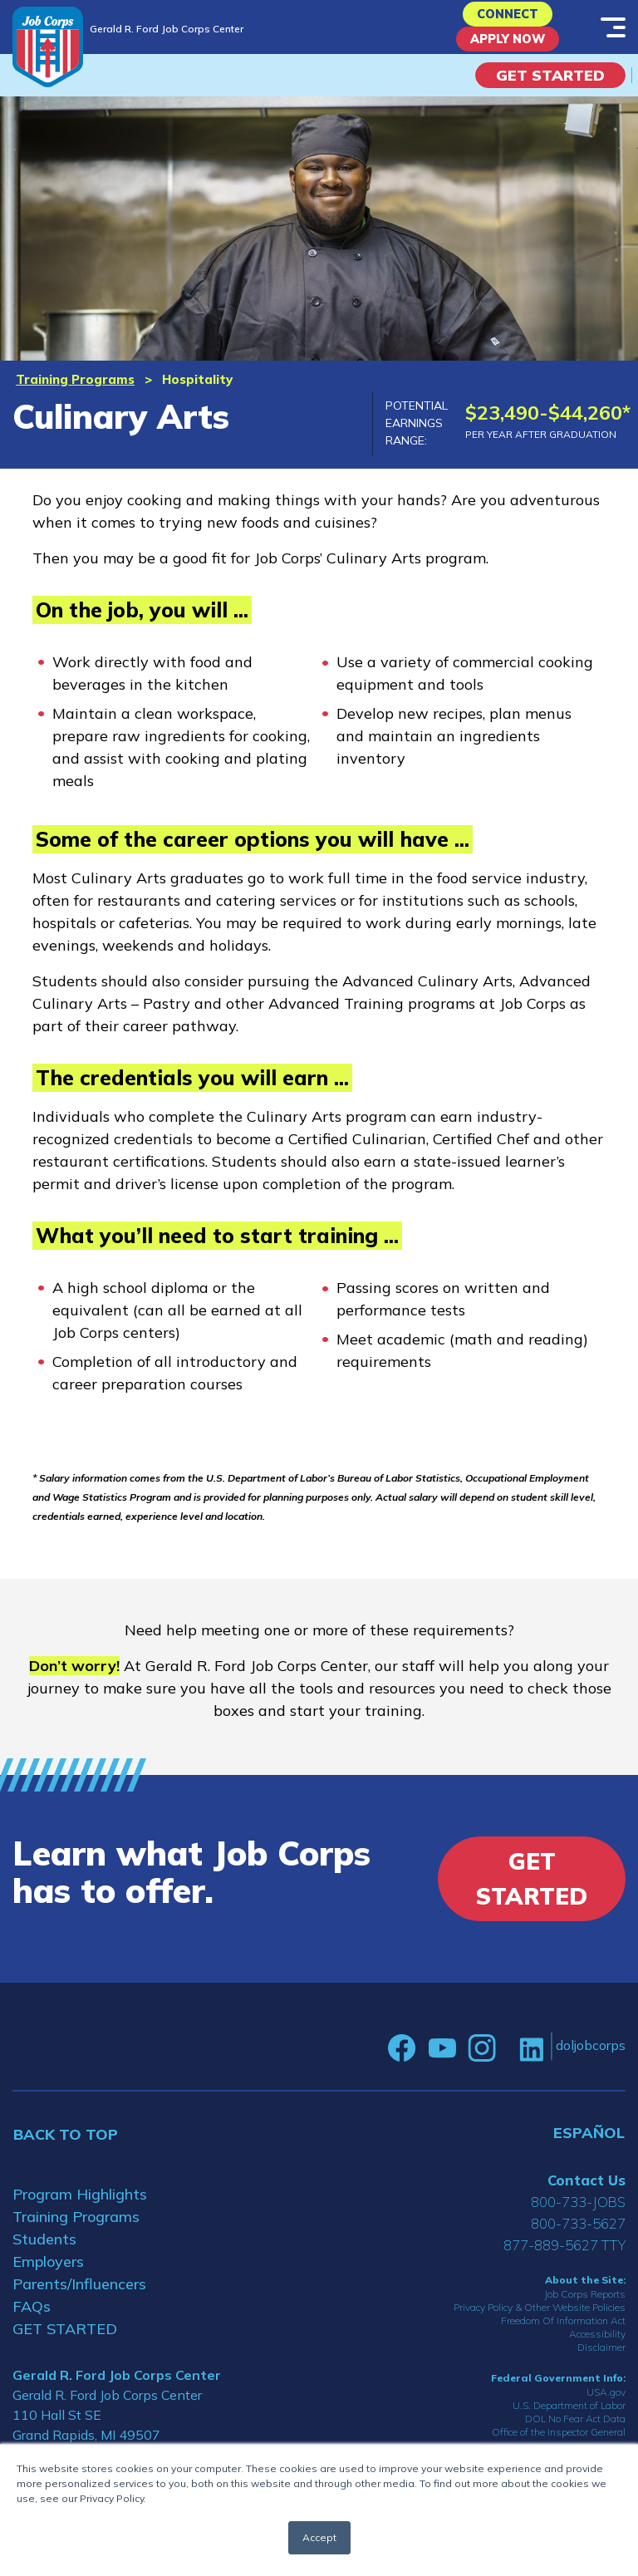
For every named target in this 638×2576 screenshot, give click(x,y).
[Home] (47, 47)
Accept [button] (319, 2537)
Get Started (550, 90)
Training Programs (75, 394)
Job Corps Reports (585, 2309)
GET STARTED (64, 2343)
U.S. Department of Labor (569, 2421)
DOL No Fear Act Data (575, 2434)
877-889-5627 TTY (564, 2260)
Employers (48, 2276)
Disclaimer (601, 2362)
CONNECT (508, 17)
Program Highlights (79, 2209)
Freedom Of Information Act (563, 2335)
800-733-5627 (578, 2238)
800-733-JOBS (578, 2216)
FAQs (31, 2321)
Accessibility (597, 2348)
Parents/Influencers (79, 2298)
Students (44, 2254)
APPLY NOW (508, 50)
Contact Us (586, 2195)
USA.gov (606, 2407)
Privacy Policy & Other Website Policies (540, 2322)
